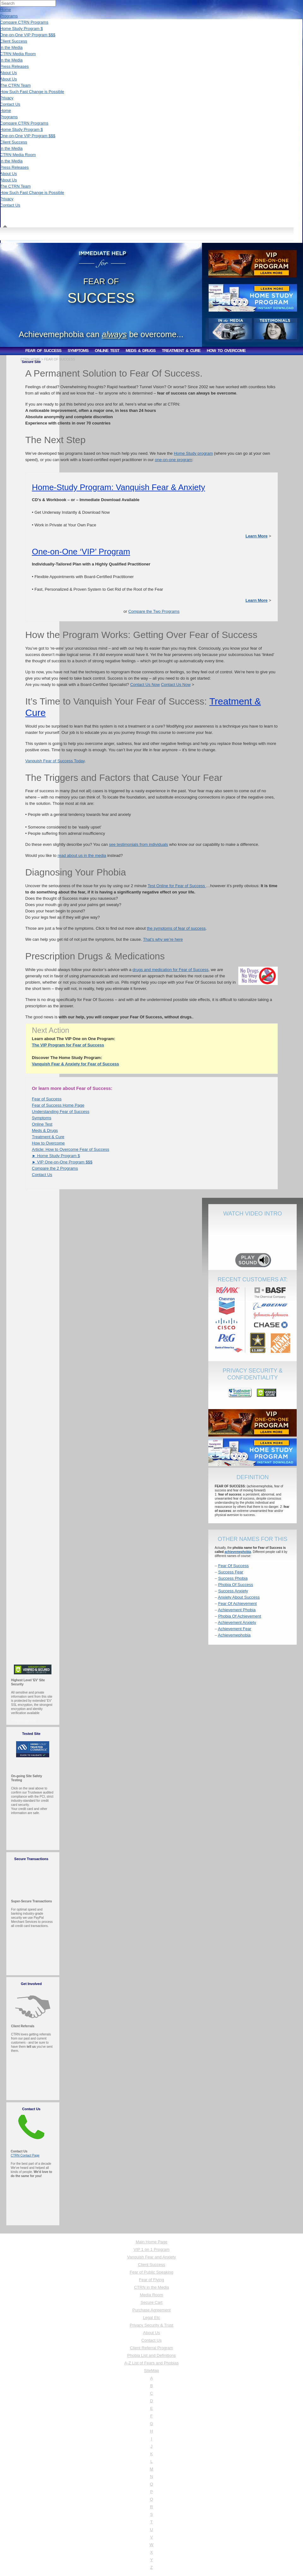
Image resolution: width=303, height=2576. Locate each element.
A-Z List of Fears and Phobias (151, 2363)
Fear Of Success (233, 1565)
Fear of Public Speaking (151, 2272)
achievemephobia (237, 1552)
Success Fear (230, 1572)
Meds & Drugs (45, 1130)
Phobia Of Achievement (239, 1616)
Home (5, 9)
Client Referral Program (151, 2347)
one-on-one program (173, 459)
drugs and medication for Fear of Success (171, 969)
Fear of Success (47, 1099)
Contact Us (10, 104)
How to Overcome (48, 1143)
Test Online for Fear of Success (177, 885)
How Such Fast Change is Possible (32, 91)
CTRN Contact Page (25, 2155)
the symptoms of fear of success (176, 928)
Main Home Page (151, 2241)
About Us (8, 72)
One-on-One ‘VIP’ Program (81, 551)
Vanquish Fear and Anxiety (151, 2257)
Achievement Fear (234, 1628)
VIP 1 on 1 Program (151, 2249)
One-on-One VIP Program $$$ (27, 34)
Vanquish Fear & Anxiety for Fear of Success (75, 1064)
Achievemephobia (234, 1635)
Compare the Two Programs (153, 611)
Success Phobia (232, 1578)
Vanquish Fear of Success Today (55, 760)
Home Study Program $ (21, 28)
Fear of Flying (151, 2279)
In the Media (11, 47)
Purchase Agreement (151, 2310)
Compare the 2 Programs (55, 1168)
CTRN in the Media (151, 2287)
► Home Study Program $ (56, 1155)
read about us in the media (81, 855)
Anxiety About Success (238, 1597)
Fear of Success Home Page (58, 1105)
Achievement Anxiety (237, 1622)
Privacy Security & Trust (151, 2325)
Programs (9, 16)
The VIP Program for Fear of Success (68, 1045)
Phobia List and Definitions (151, 2355)
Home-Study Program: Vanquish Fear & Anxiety (118, 487)
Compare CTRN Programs (24, 22)
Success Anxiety (233, 1591)
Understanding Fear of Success (60, 1111)
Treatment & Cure (48, 1136)
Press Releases (14, 66)
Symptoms (41, 1117)
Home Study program (193, 453)
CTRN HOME (30, 359)
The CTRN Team (15, 85)
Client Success (13, 41)
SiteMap (151, 2370)
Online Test (42, 1124)
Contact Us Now (145, 684)
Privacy (7, 98)
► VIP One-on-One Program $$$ (62, 1162)
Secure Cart (151, 2302)
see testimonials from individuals (138, 844)
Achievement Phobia (236, 1609)
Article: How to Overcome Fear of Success (70, 1149)
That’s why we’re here (163, 939)
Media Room (151, 2294)
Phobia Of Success (235, 1584)
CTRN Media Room (18, 53)
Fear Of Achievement (237, 1603)
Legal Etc (151, 2317)
